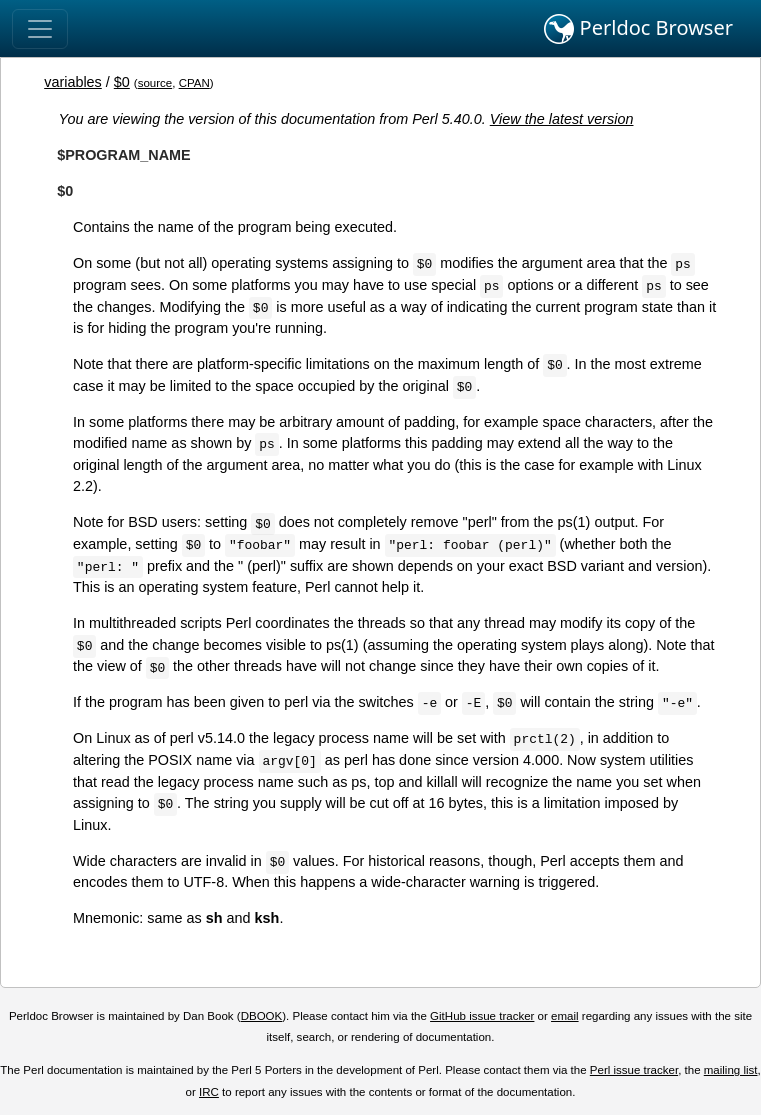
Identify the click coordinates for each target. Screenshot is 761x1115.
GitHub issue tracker (482, 1016)
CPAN (194, 83)
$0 (122, 82)
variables (73, 82)
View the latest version (562, 119)
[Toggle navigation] (40, 29)
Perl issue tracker (634, 1070)
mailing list (731, 1070)
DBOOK (262, 1016)
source (155, 83)
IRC (209, 1092)
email (565, 1016)
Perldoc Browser (638, 29)
